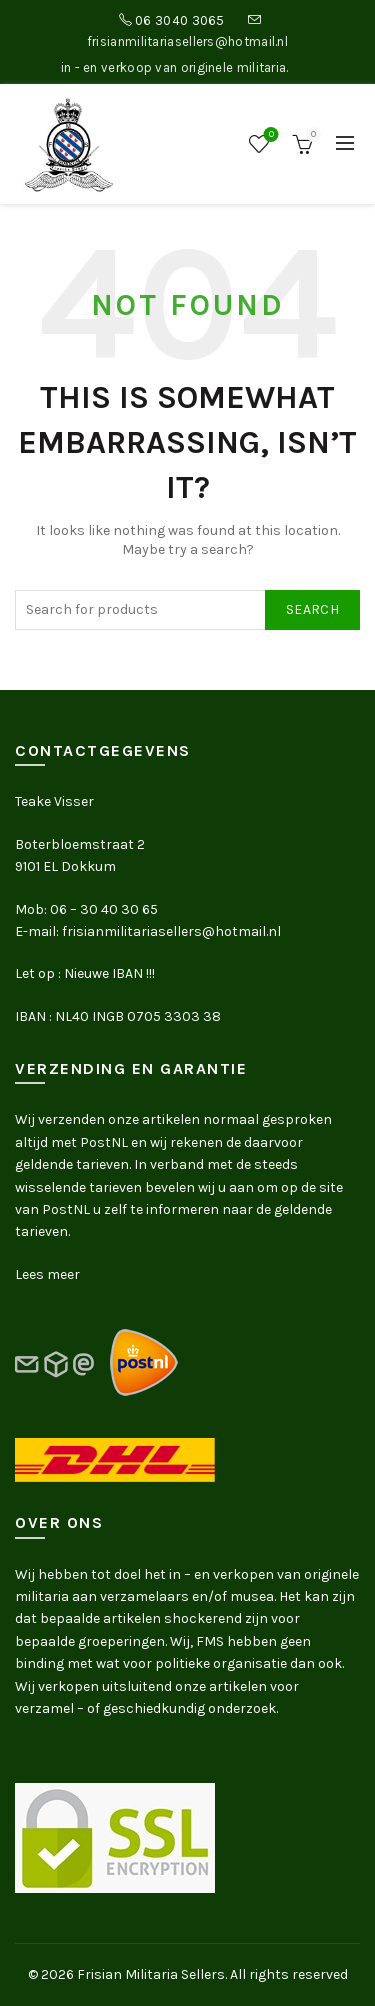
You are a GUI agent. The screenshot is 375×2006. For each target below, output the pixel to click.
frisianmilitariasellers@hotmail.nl (187, 41)
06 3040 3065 (180, 20)
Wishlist (269, 135)
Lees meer (47, 1274)
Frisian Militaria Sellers (151, 1974)
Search (312, 609)
